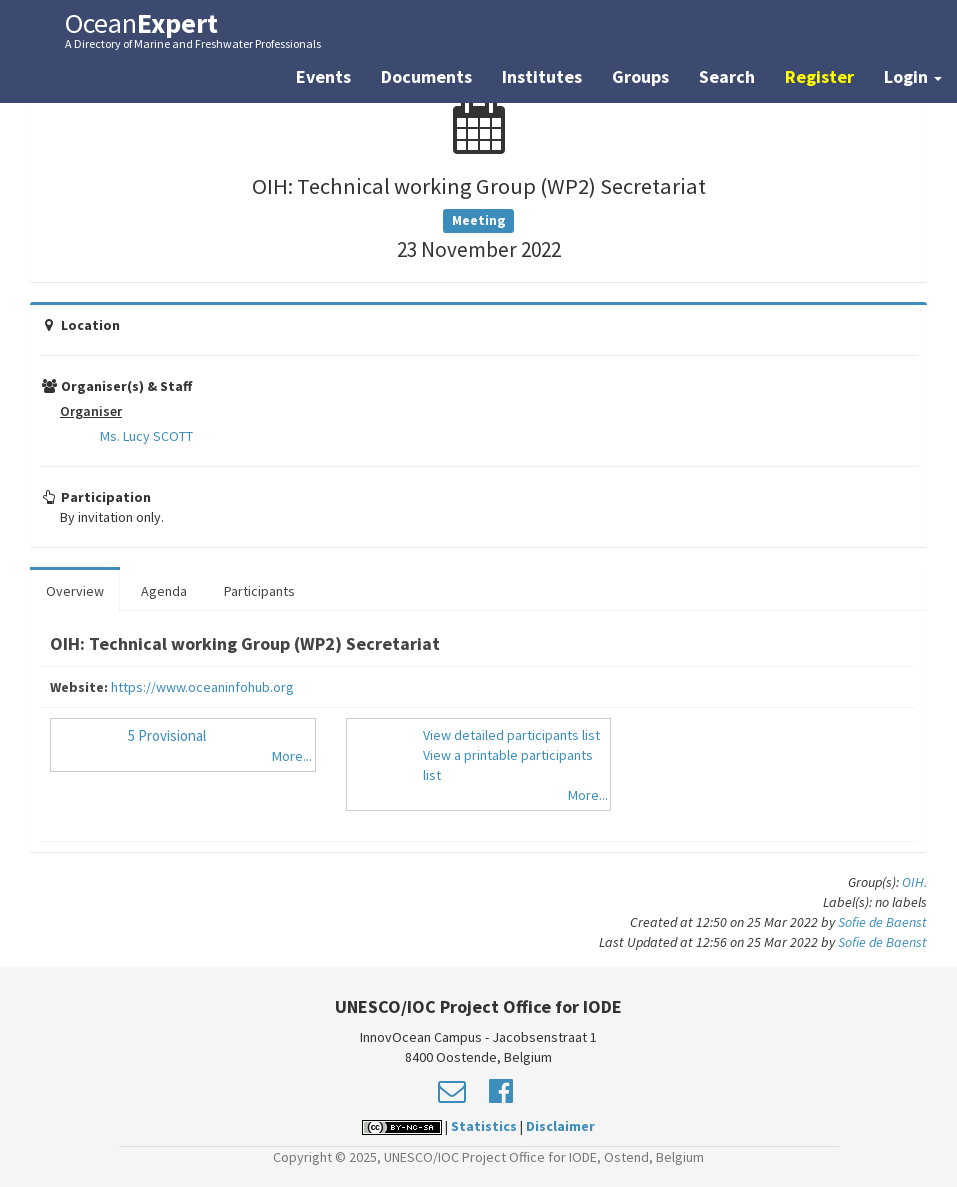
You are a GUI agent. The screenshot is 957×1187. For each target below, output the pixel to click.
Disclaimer (560, 1126)
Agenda (164, 591)
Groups (640, 76)
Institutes (542, 76)
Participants (259, 591)
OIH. (914, 882)
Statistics (484, 1126)
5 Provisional (167, 735)
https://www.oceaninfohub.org (202, 687)
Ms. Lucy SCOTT (146, 436)
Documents (426, 76)
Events (323, 76)
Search (727, 76)
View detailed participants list (511, 735)
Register (819, 76)
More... (292, 756)
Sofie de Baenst (882, 922)
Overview (75, 591)
